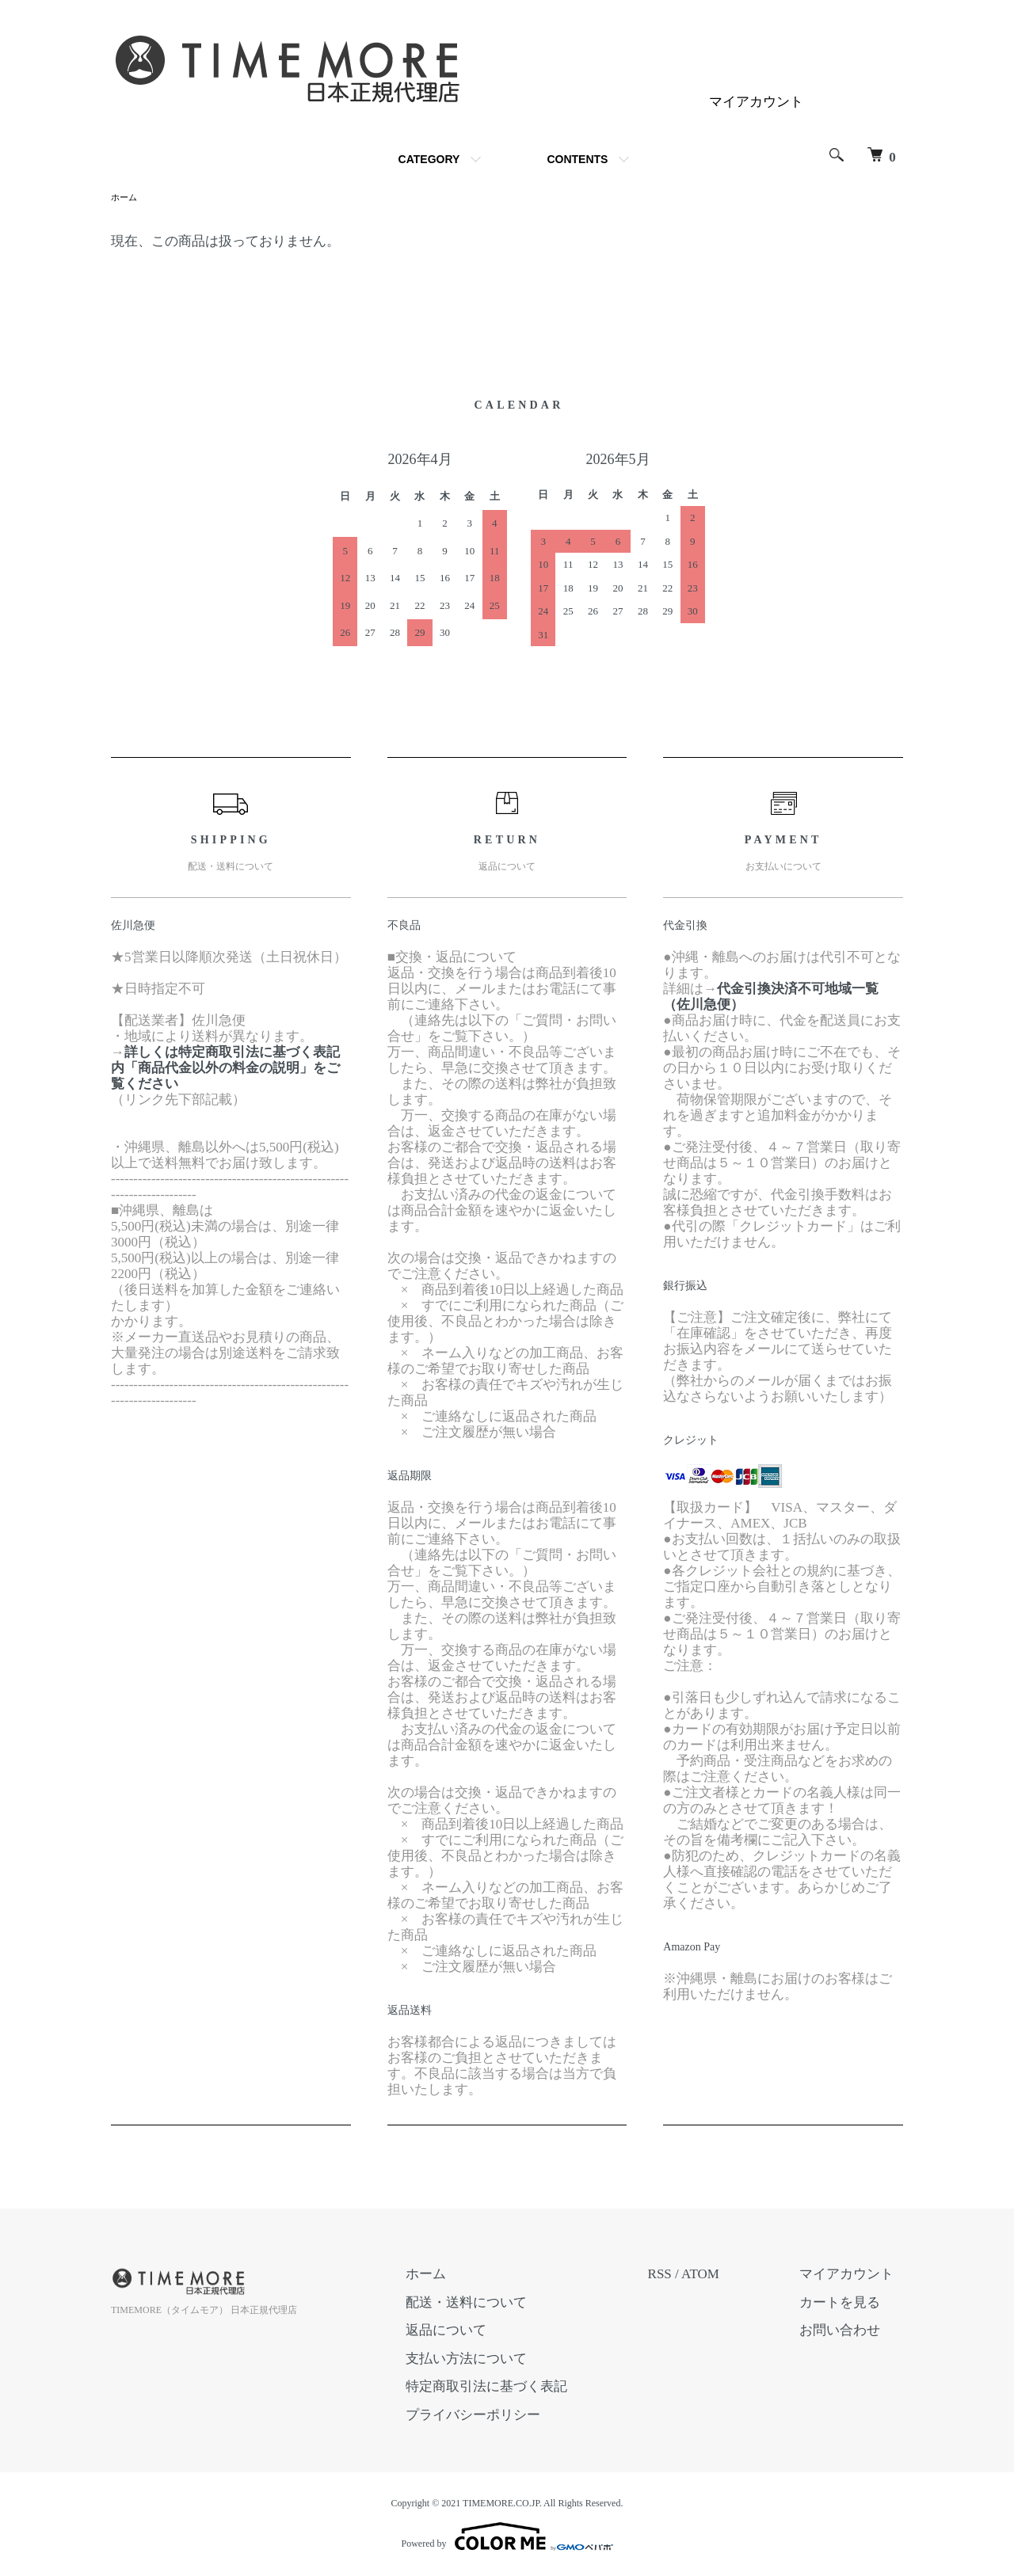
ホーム (125, 198)
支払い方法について (494, 2360)
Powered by (507, 2538)
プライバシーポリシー (500, 2416)
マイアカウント (756, 101)
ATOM (719, 2275)
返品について (473, 2331)
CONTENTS (577, 159)
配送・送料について (494, 2304)
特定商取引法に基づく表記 (514, 2387)
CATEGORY (429, 159)
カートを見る (849, 2304)
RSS (678, 2275)
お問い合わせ (849, 2331)
